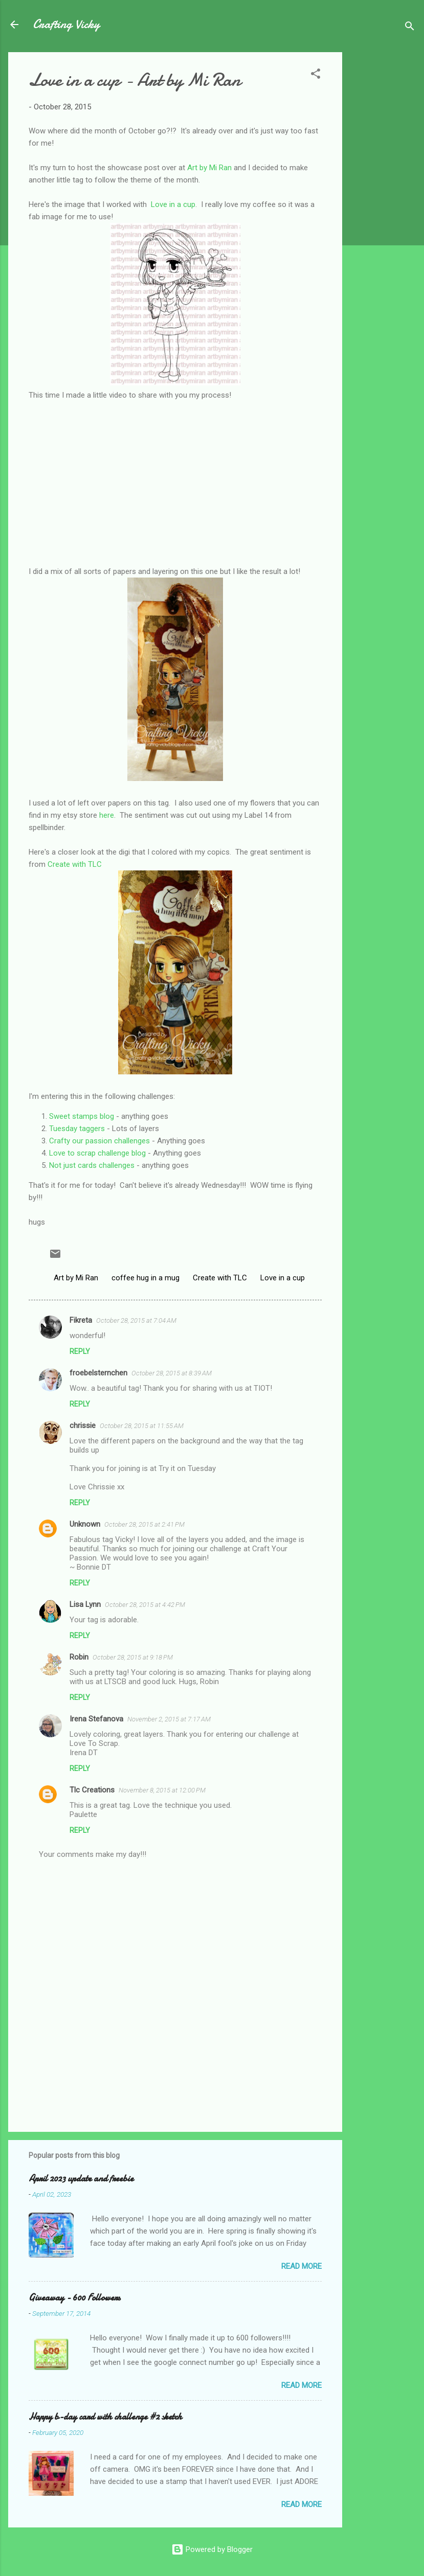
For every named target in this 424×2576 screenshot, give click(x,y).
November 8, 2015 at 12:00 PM (162, 1790)
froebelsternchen (98, 1372)
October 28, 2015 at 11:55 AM (142, 1426)
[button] (315, 75)
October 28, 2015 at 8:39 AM (171, 1373)
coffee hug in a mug (145, 1277)
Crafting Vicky (66, 24)
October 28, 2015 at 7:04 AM (136, 1320)
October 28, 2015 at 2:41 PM (144, 1524)
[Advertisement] (383, 205)
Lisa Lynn (85, 1604)
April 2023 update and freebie (81, 2178)
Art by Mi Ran (209, 167)
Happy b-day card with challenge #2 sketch (105, 2416)
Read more (301, 2266)
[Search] (410, 27)
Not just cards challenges (92, 1165)
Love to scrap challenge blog (97, 1153)
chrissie (83, 1425)
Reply (80, 1351)
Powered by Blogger (212, 2549)
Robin (79, 1657)
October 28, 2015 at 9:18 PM (133, 1657)
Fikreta (81, 1320)
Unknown (85, 1524)
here (106, 815)
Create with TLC (75, 864)
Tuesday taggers (77, 1128)
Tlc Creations (92, 1790)
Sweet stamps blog (81, 1116)
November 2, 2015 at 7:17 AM (169, 1719)
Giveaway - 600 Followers (74, 2297)
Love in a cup (173, 204)
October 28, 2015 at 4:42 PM (145, 1604)
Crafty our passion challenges (99, 1140)
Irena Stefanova (96, 1718)
